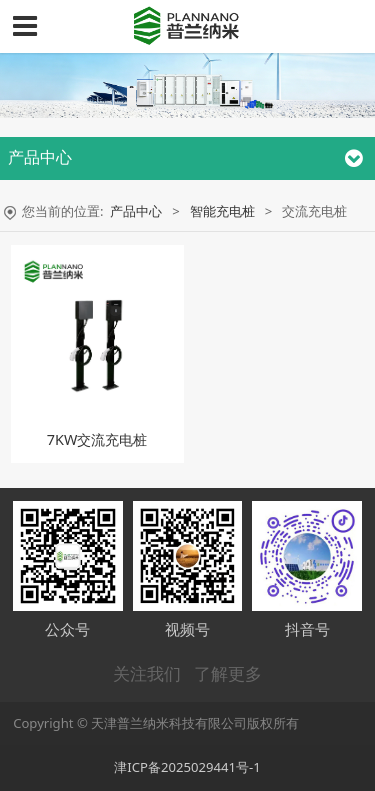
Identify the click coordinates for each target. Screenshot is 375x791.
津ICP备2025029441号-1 (187, 767)
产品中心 (136, 211)
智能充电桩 (222, 211)
